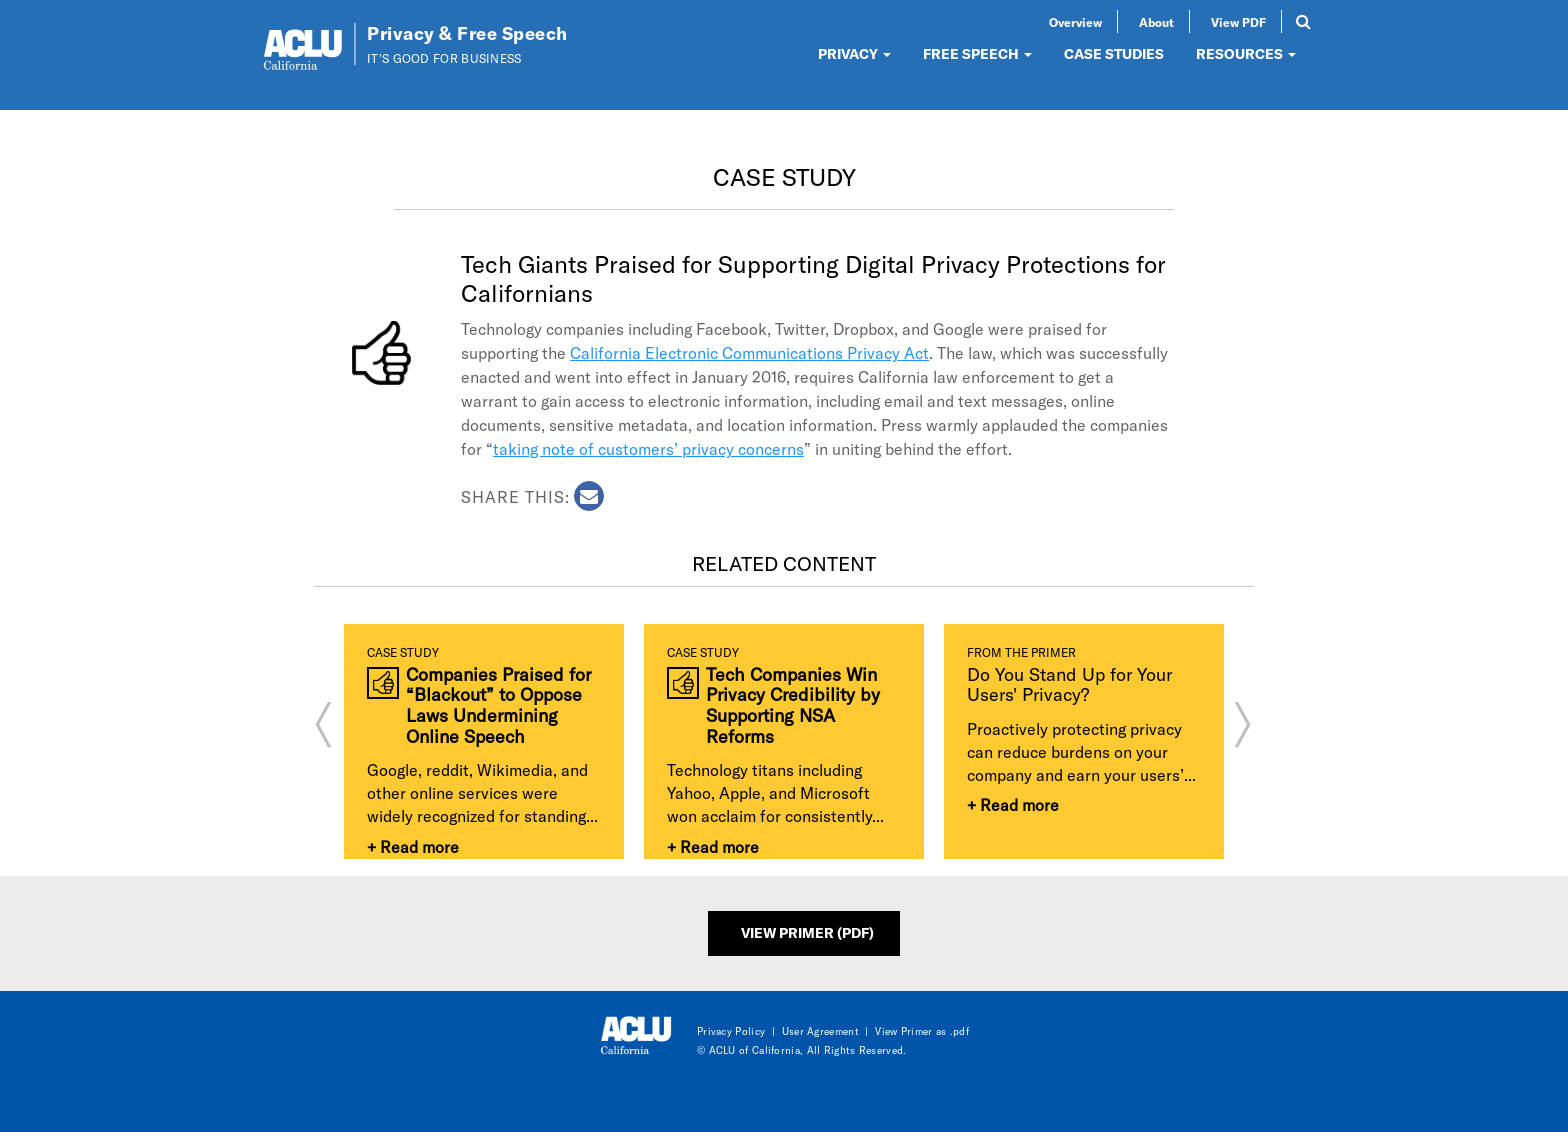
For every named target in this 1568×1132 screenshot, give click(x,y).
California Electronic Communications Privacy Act (749, 352)
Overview (1075, 22)
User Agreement (820, 1031)
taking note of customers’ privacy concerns (648, 448)
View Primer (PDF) (807, 932)
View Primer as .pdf (922, 1031)
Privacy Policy (731, 1031)
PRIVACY (854, 53)
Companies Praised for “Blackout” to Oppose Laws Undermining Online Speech (498, 705)
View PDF (1238, 22)
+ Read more (413, 846)
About (1156, 22)
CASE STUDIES (1114, 53)
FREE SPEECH (977, 53)
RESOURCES (1246, 53)
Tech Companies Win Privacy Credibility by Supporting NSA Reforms (793, 705)
